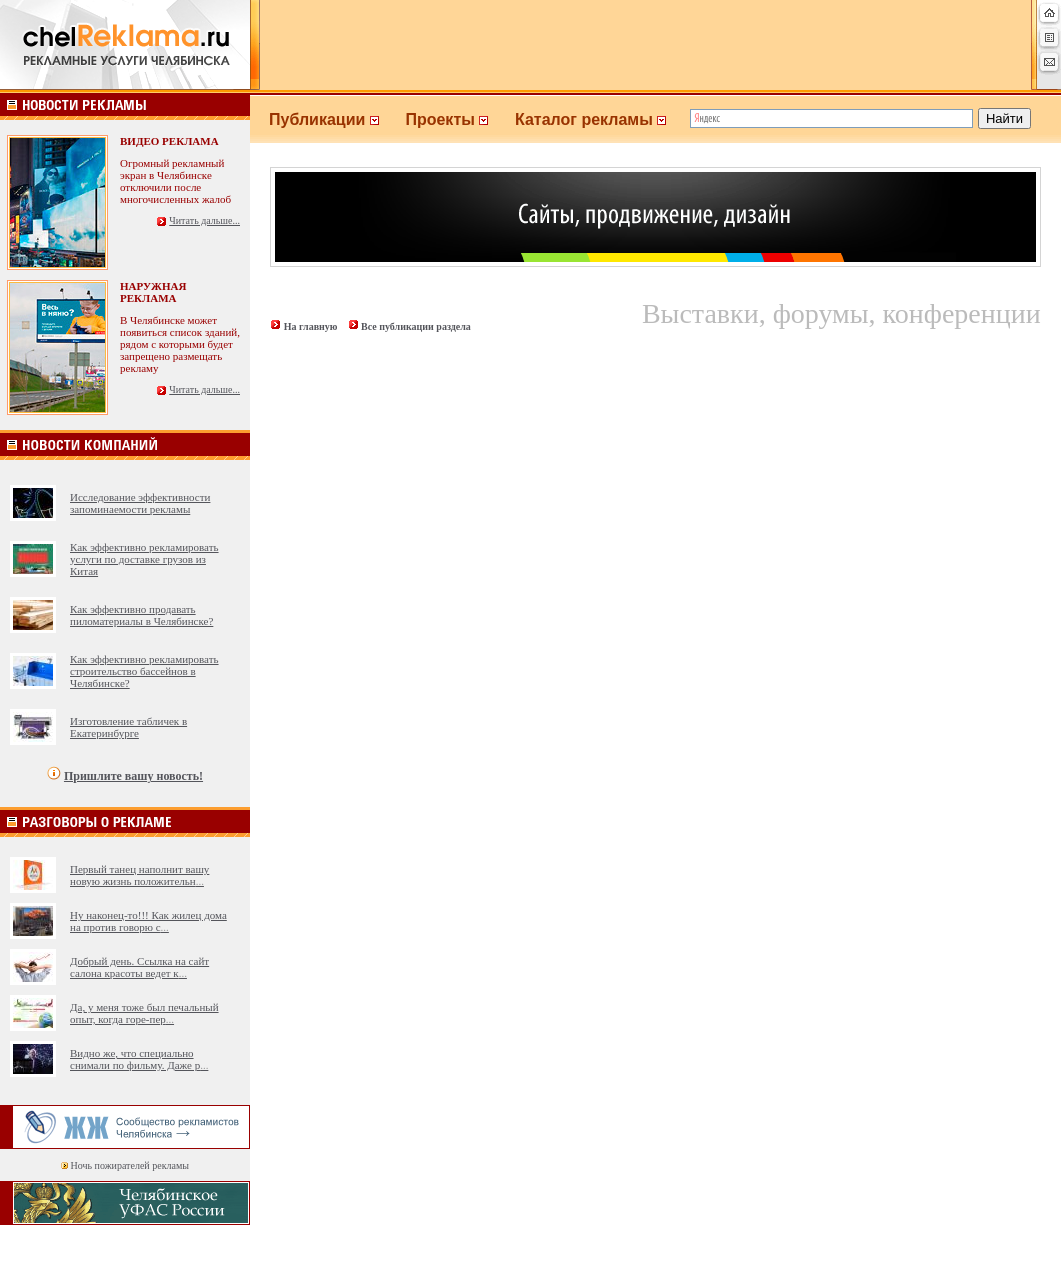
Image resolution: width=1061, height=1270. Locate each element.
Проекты (460, 119)
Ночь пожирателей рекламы (130, 1165)
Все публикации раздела (416, 326)
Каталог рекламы (599, 119)
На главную (311, 326)
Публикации (337, 119)
